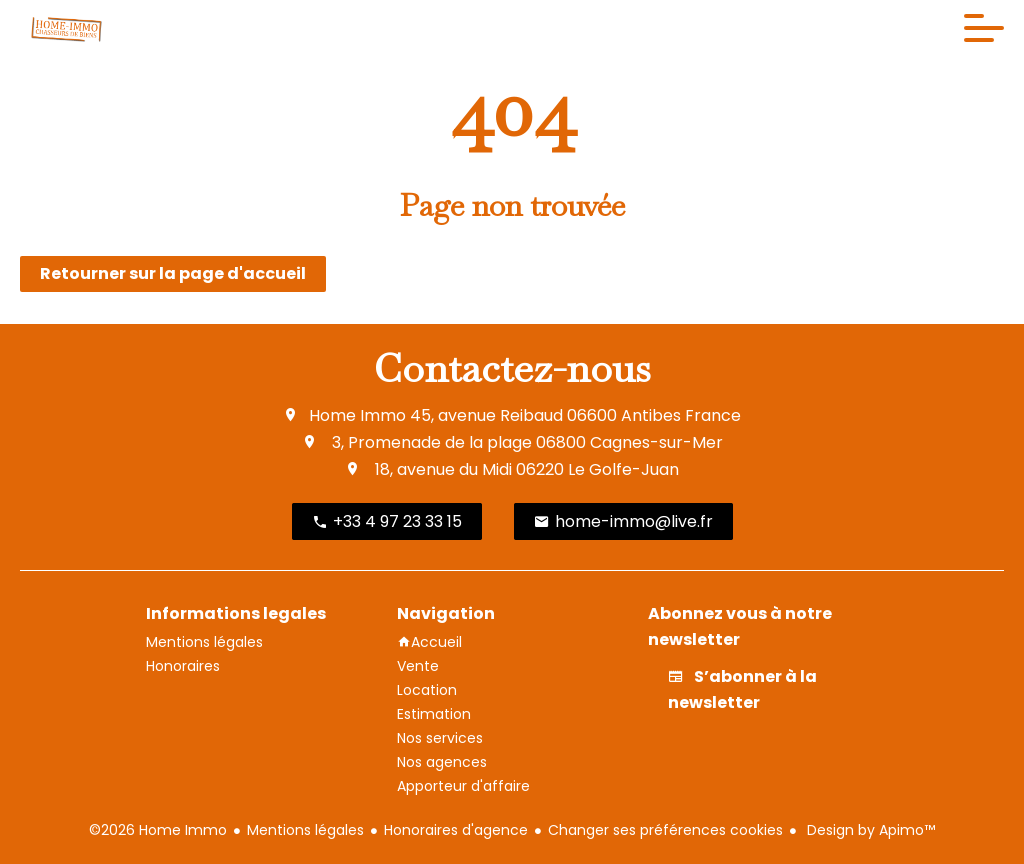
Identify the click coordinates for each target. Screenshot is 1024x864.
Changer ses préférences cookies (665, 830)
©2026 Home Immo (158, 830)
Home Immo (357, 415)
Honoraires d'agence (456, 830)
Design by (869, 830)
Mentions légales (305, 830)
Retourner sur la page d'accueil (173, 273)
